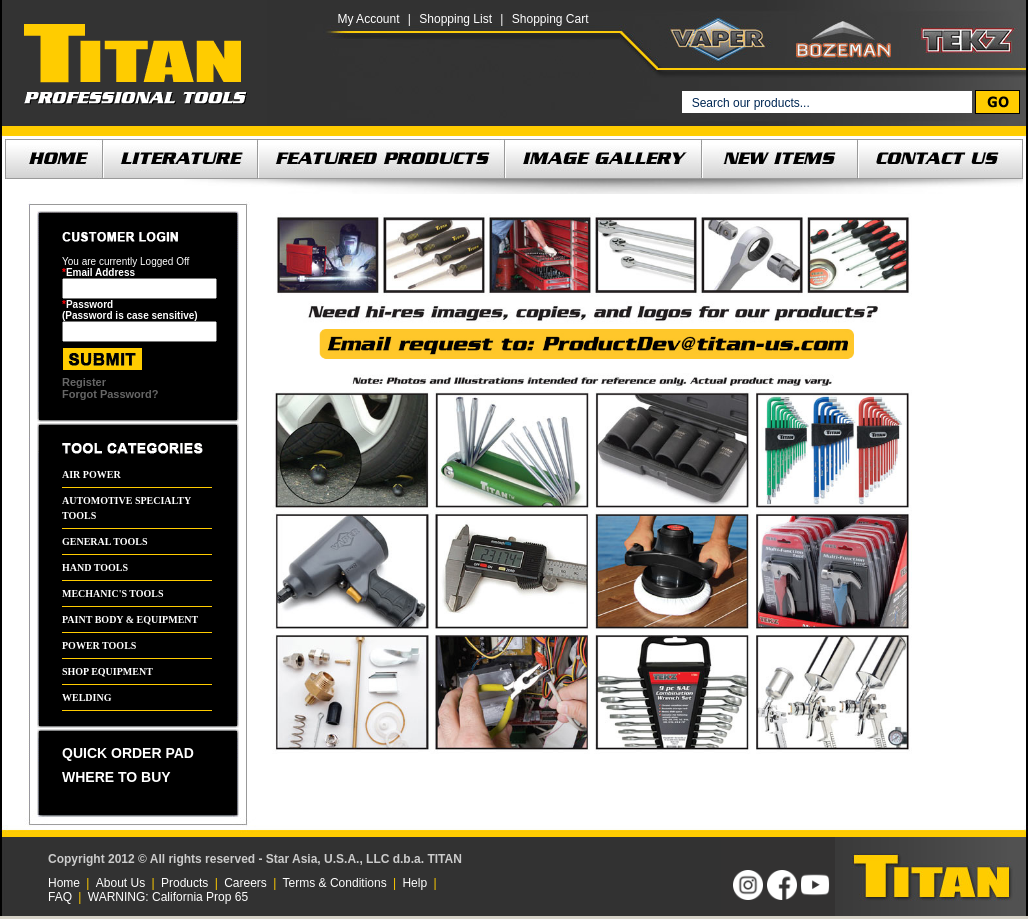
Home (64, 883)
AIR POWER (91, 474)
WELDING (86, 697)
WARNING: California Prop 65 (168, 897)
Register (84, 382)
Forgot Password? (110, 394)
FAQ (60, 897)
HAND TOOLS (95, 567)
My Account (368, 19)
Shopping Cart (550, 19)
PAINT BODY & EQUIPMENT (130, 619)
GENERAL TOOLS (105, 541)
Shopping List (455, 19)
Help (414, 883)
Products (184, 883)
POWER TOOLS (99, 645)
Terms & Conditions (335, 883)
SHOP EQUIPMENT (107, 671)
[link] (595, 876)
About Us (120, 883)
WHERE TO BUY (116, 777)
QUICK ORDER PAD (128, 753)
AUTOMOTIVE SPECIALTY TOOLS (126, 508)
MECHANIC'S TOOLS (113, 593)
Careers (245, 883)
